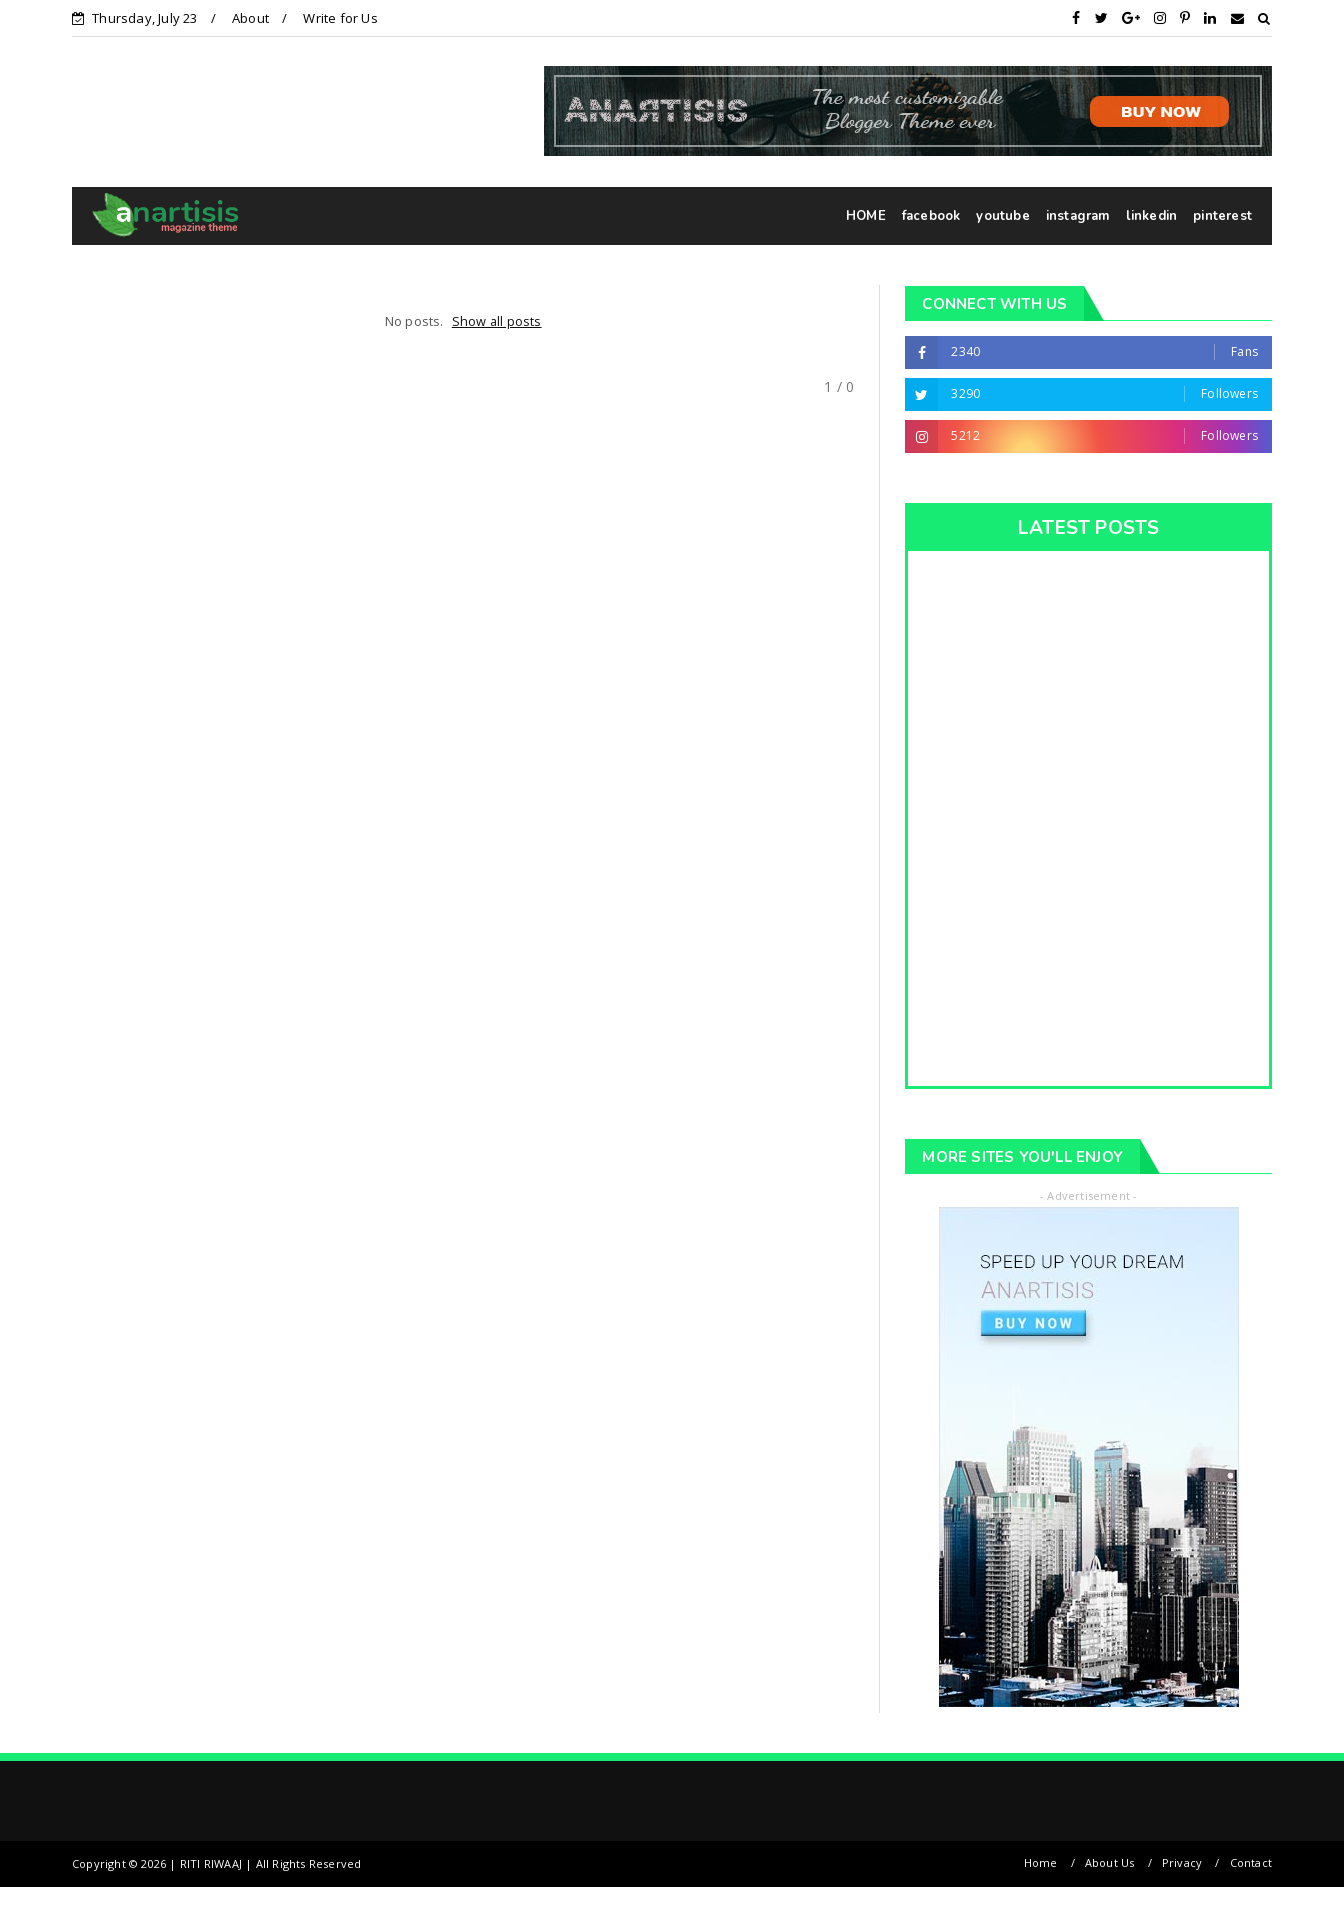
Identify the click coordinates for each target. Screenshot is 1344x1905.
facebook (931, 216)
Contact (1251, 1862)
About (250, 18)
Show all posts (497, 321)
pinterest (1222, 216)
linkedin (1152, 216)
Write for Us (340, 18)
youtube (1002, 216)
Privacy (1182, 1862)
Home (1041, 1862)
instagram (1078, 216)
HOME (866, 216)
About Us (1110, 1862)
